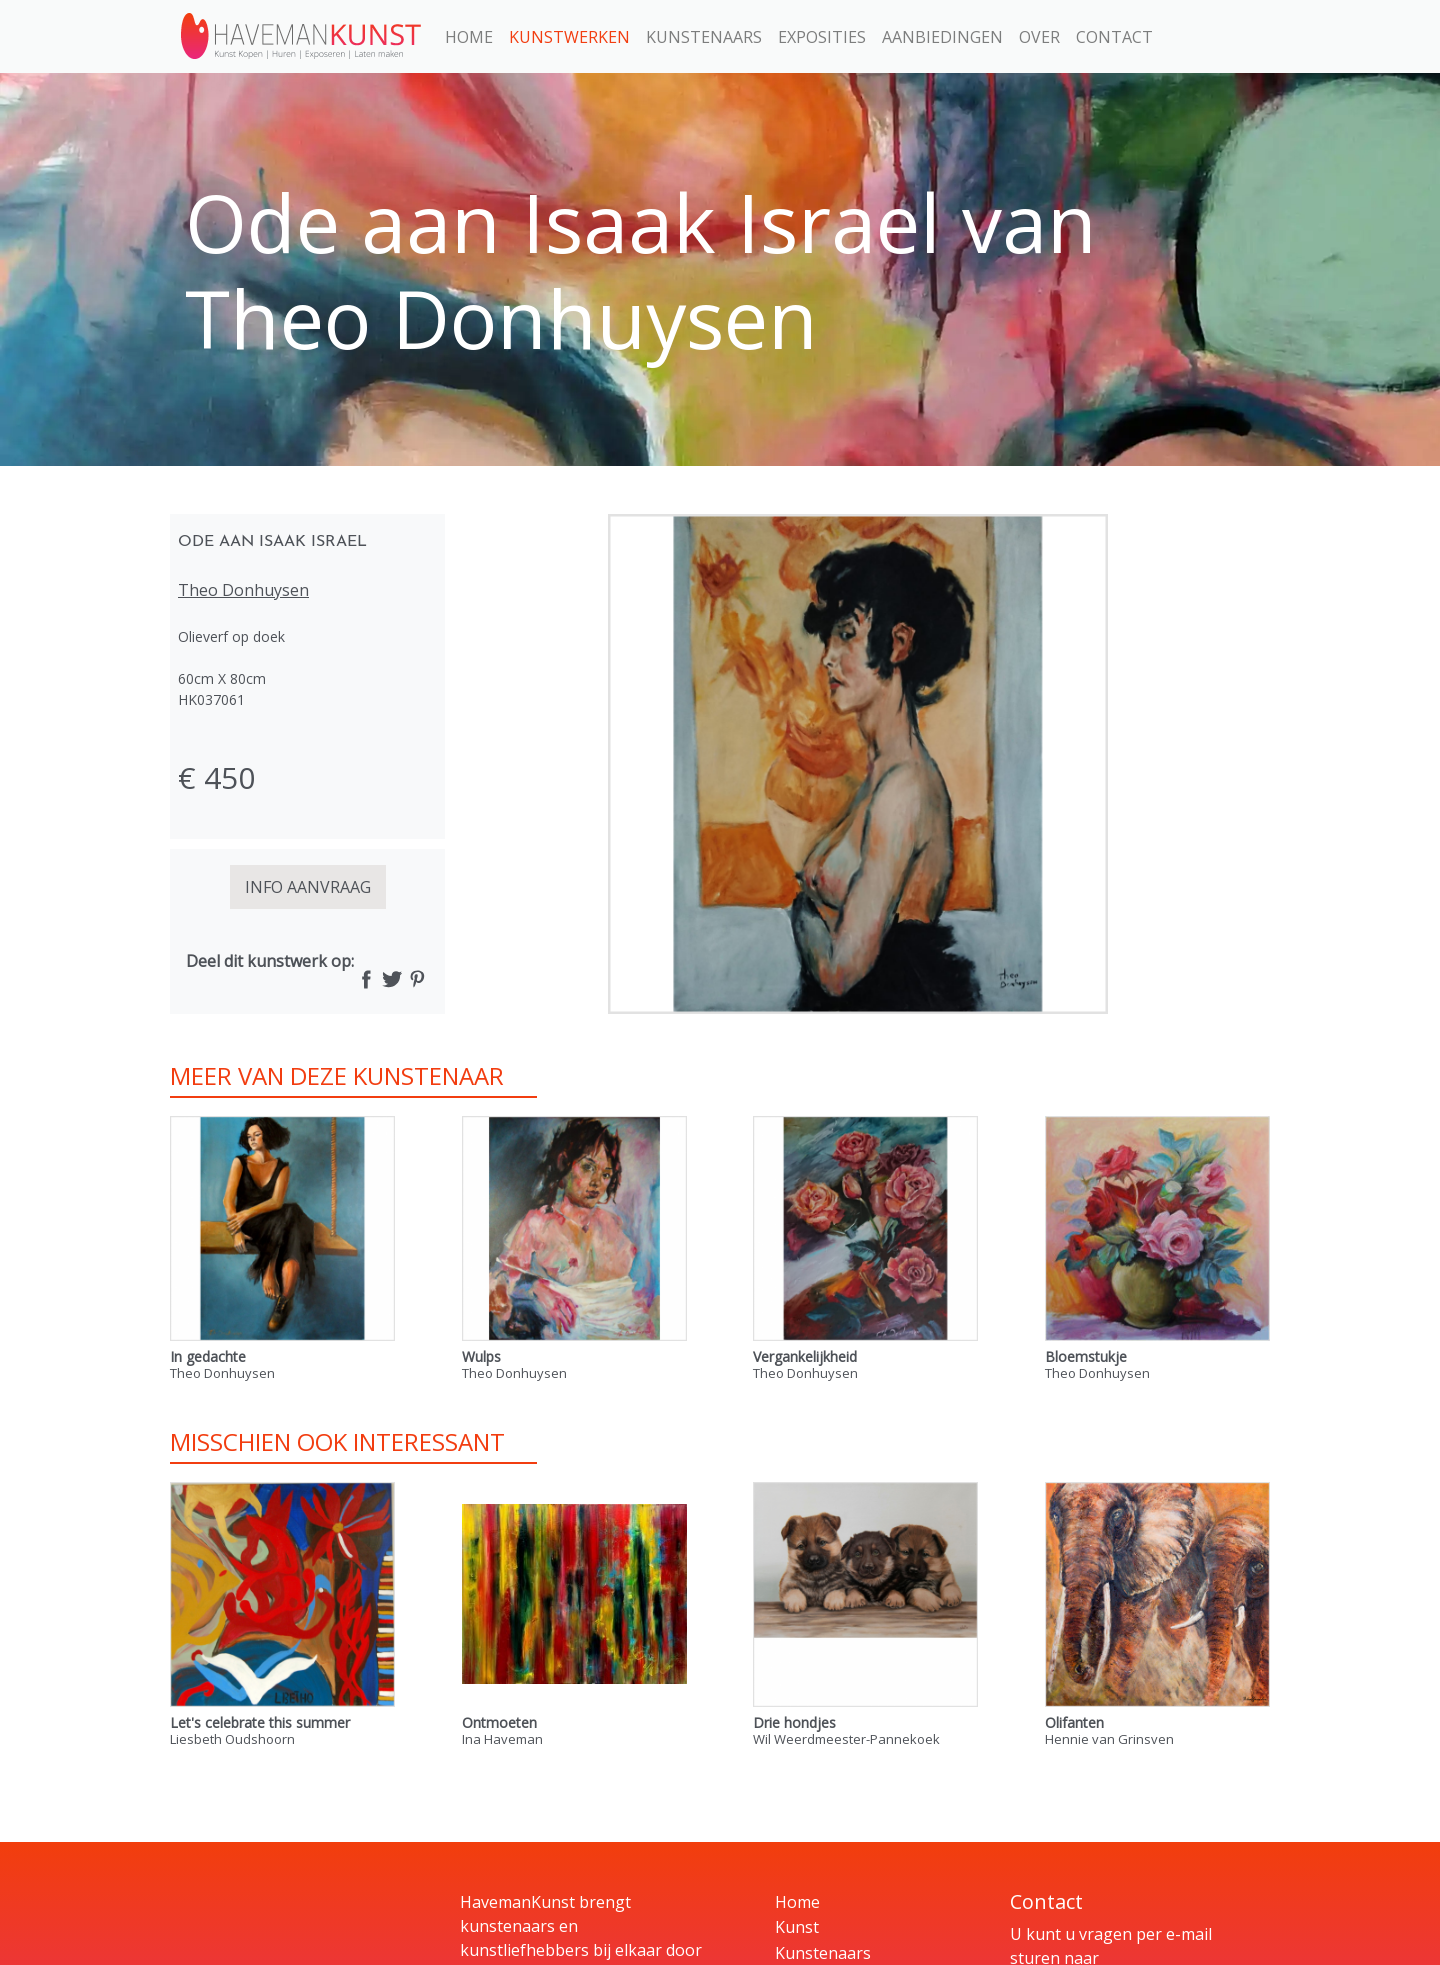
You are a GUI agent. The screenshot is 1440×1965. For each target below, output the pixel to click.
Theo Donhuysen (243, 590)
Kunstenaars (704, 37)
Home (469, 37)
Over (1039, 37)
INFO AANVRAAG (308, 887)
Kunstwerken (569, 37)
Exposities (822, 37)
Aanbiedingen (942, 37)
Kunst (797, 1927)
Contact (1114, 37)
